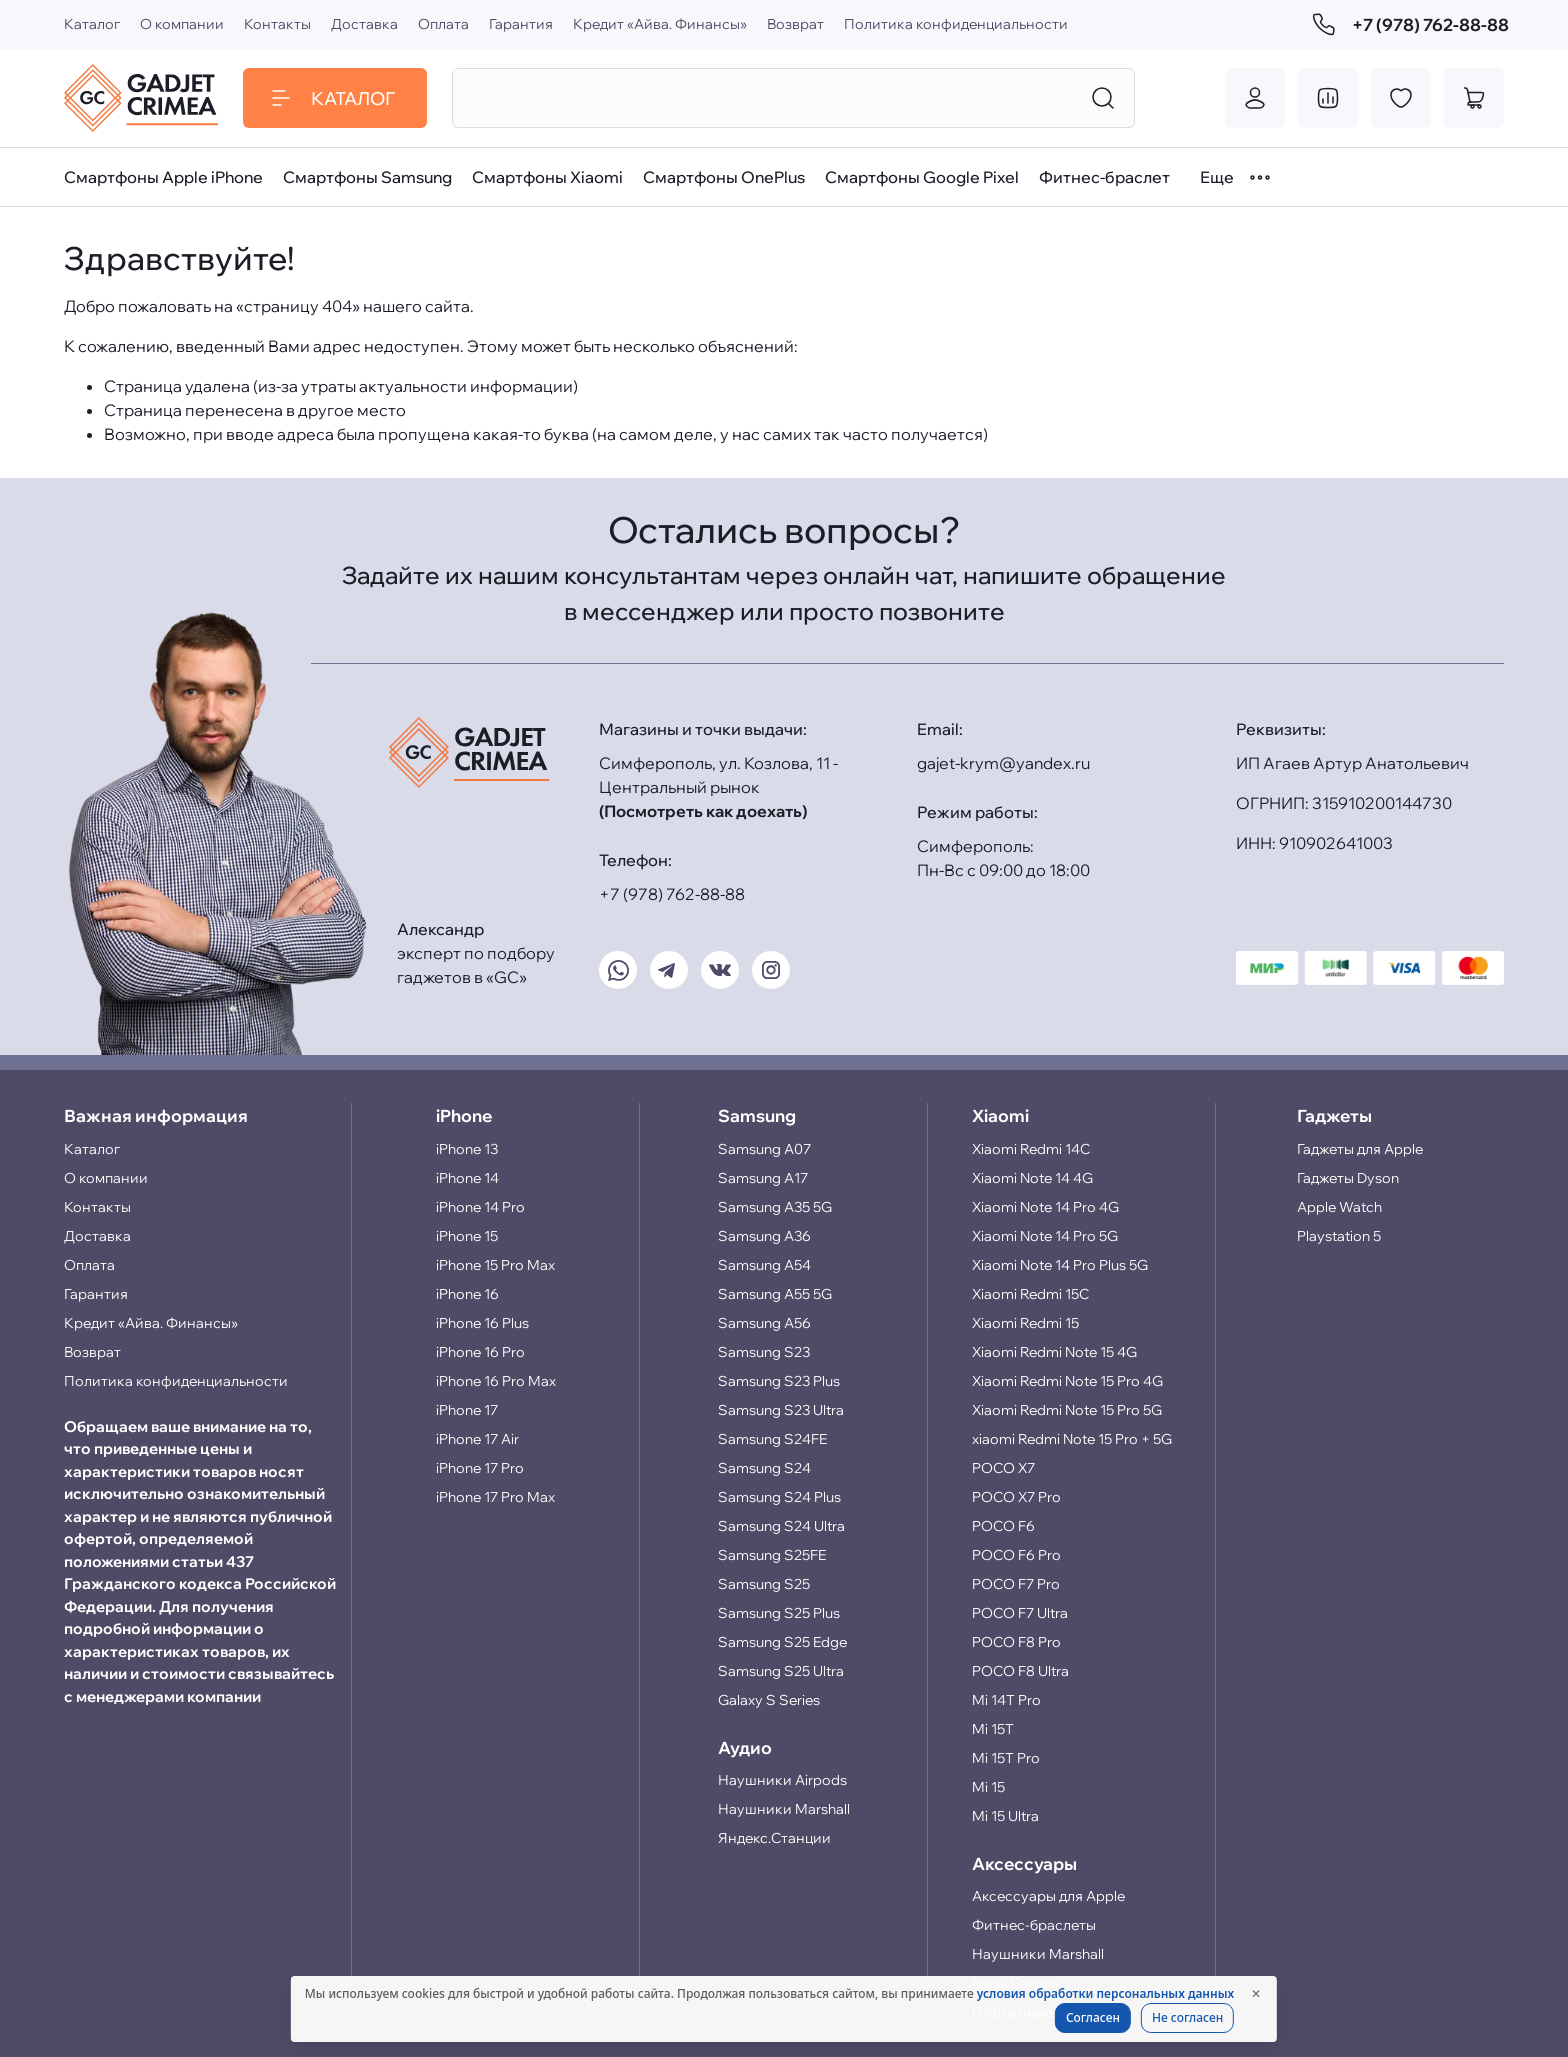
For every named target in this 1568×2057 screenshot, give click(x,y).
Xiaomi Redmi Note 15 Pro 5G (1067, 1410)
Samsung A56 (764, 1323)
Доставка (364, 24)
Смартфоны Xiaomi (547, 177)
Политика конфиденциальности (956, 24)
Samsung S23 (764, 1352)
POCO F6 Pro (1016, 1555)
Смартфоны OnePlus (724, 177)
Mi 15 (988, 1787)
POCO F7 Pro (1016, 1584)
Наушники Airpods (782, 1780)
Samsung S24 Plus (779, 1497)
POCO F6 (1003, 1526)
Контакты (277, 24)
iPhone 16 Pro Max (496, 1381)
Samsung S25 (764, 1584)
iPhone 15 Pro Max (495, 1265)
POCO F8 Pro (1016, 1642)
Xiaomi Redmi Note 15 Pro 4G (1067, 1381)
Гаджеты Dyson (1348, 1178)
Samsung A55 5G (775, 1294)
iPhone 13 (467, 1149)
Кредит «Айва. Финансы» (660, 24)
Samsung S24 (764, 1468)
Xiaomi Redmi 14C (1031, 1149)
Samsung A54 (764, 1265)
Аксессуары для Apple (1048, 1896)
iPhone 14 (467, 1178)
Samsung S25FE (772, 1555)
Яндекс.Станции (774, 1838)
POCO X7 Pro (1016, 1497)
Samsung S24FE (772, 1439)
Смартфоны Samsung (367, 177)
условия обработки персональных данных (1105, 1993)
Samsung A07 (764, 1149)
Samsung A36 (764, 1236)
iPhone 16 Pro (480, 1352)
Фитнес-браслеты (1034, 1925)
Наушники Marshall (784, 1809)
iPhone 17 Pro (480, 1468)
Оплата (443, 24)
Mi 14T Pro (1006, 1700)
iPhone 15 (467, 1236)
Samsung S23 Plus (779, 1381)
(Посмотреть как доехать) (703, 811)
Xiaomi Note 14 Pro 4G (1045, 1207)
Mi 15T (993, 1729)
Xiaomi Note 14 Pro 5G (1045, 1236)
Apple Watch (1339, 1207)
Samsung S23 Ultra (781, 1410)
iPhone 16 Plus (482, 1323)
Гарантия (521, 24)
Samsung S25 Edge (782, 1642)
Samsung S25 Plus (779, 1613)
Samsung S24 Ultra (781, 1526)
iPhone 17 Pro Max (495, 1497)
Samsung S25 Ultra (781, 1671)
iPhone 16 (467, 1294)
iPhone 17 (467, 1410)
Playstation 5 (1339, 1236)
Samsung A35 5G (775, 1207)
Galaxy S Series (769, 1700)
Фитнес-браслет (1104, 177)
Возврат (795, 24)
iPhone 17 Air (477, 1439)
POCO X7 (1003, 1468)
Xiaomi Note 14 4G (1032, 1178)
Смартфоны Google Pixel (922, 177)
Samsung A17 (763, 1178)
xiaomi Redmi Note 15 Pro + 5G (1072, 1439)
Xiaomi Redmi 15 (1025, 1323)
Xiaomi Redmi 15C (1030, 1294)
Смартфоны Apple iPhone (163, 177)
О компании (182, 24)
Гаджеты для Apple (1360, 1149)
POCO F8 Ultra (1020, 1671)
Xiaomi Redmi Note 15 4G (1054, 1352)
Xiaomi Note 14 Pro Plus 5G (1060, 1265)
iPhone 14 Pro (480, 1207)
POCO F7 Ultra (1020, 1613)
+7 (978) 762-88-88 (1408, 24)
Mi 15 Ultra (1005, 1816)
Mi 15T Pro (1006, 1758)
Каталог (92, 24)
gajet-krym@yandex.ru (1003, 763)
